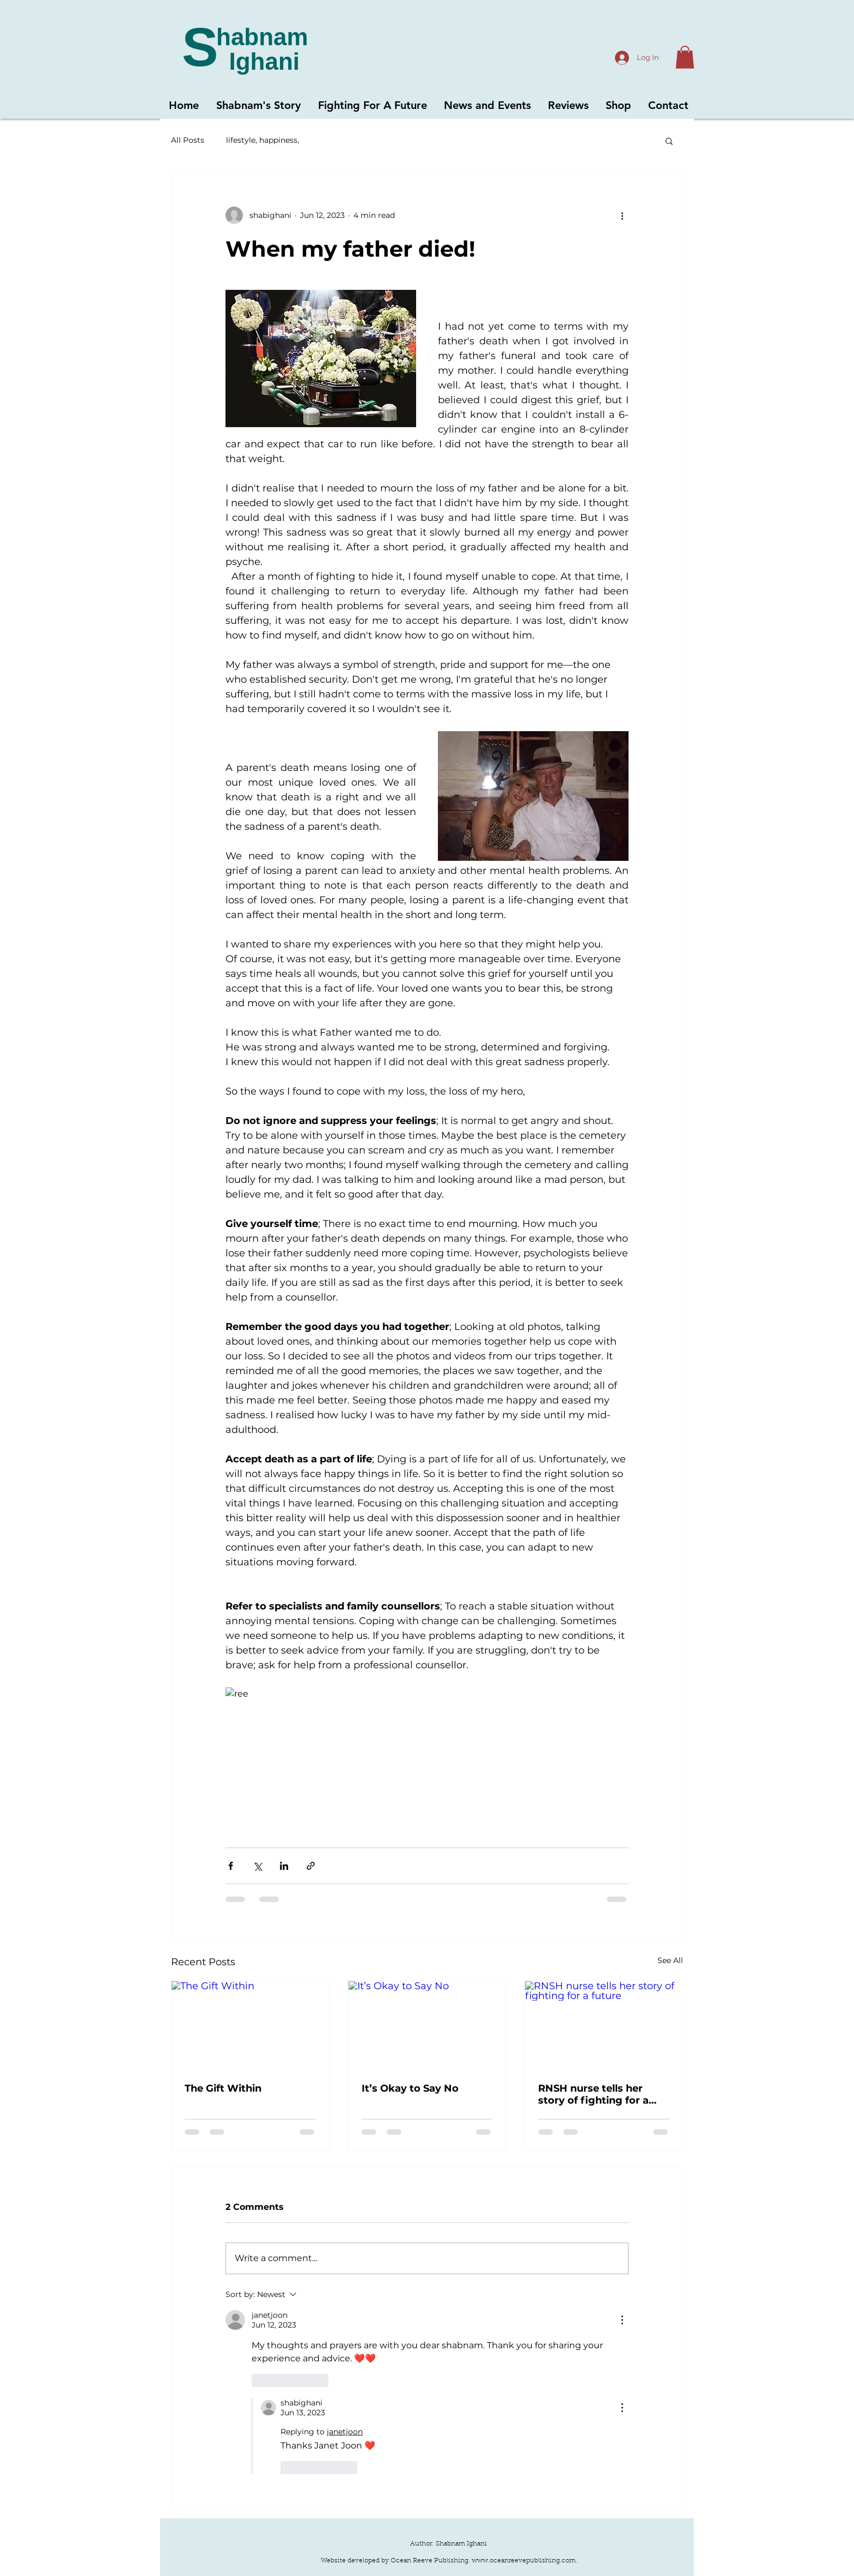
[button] (684, 57)
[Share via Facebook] (230, 1866)
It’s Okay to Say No (410, 2088)
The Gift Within (223, 2088)
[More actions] (622, 215)
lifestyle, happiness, (262, 140)
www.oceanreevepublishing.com (524, 2560)
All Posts (187, 140)
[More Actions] (622, 2319)
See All (670, 1960)
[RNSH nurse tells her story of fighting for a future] (603, 2025)
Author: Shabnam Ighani (449, 2544)
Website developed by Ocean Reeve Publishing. (396, 2560)
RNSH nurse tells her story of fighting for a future (593, 2094)
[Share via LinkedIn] (284, 1866)
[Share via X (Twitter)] (257, 1866)
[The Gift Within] (250, 2025)
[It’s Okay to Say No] (427, 2025)
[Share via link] (311, 1866)
